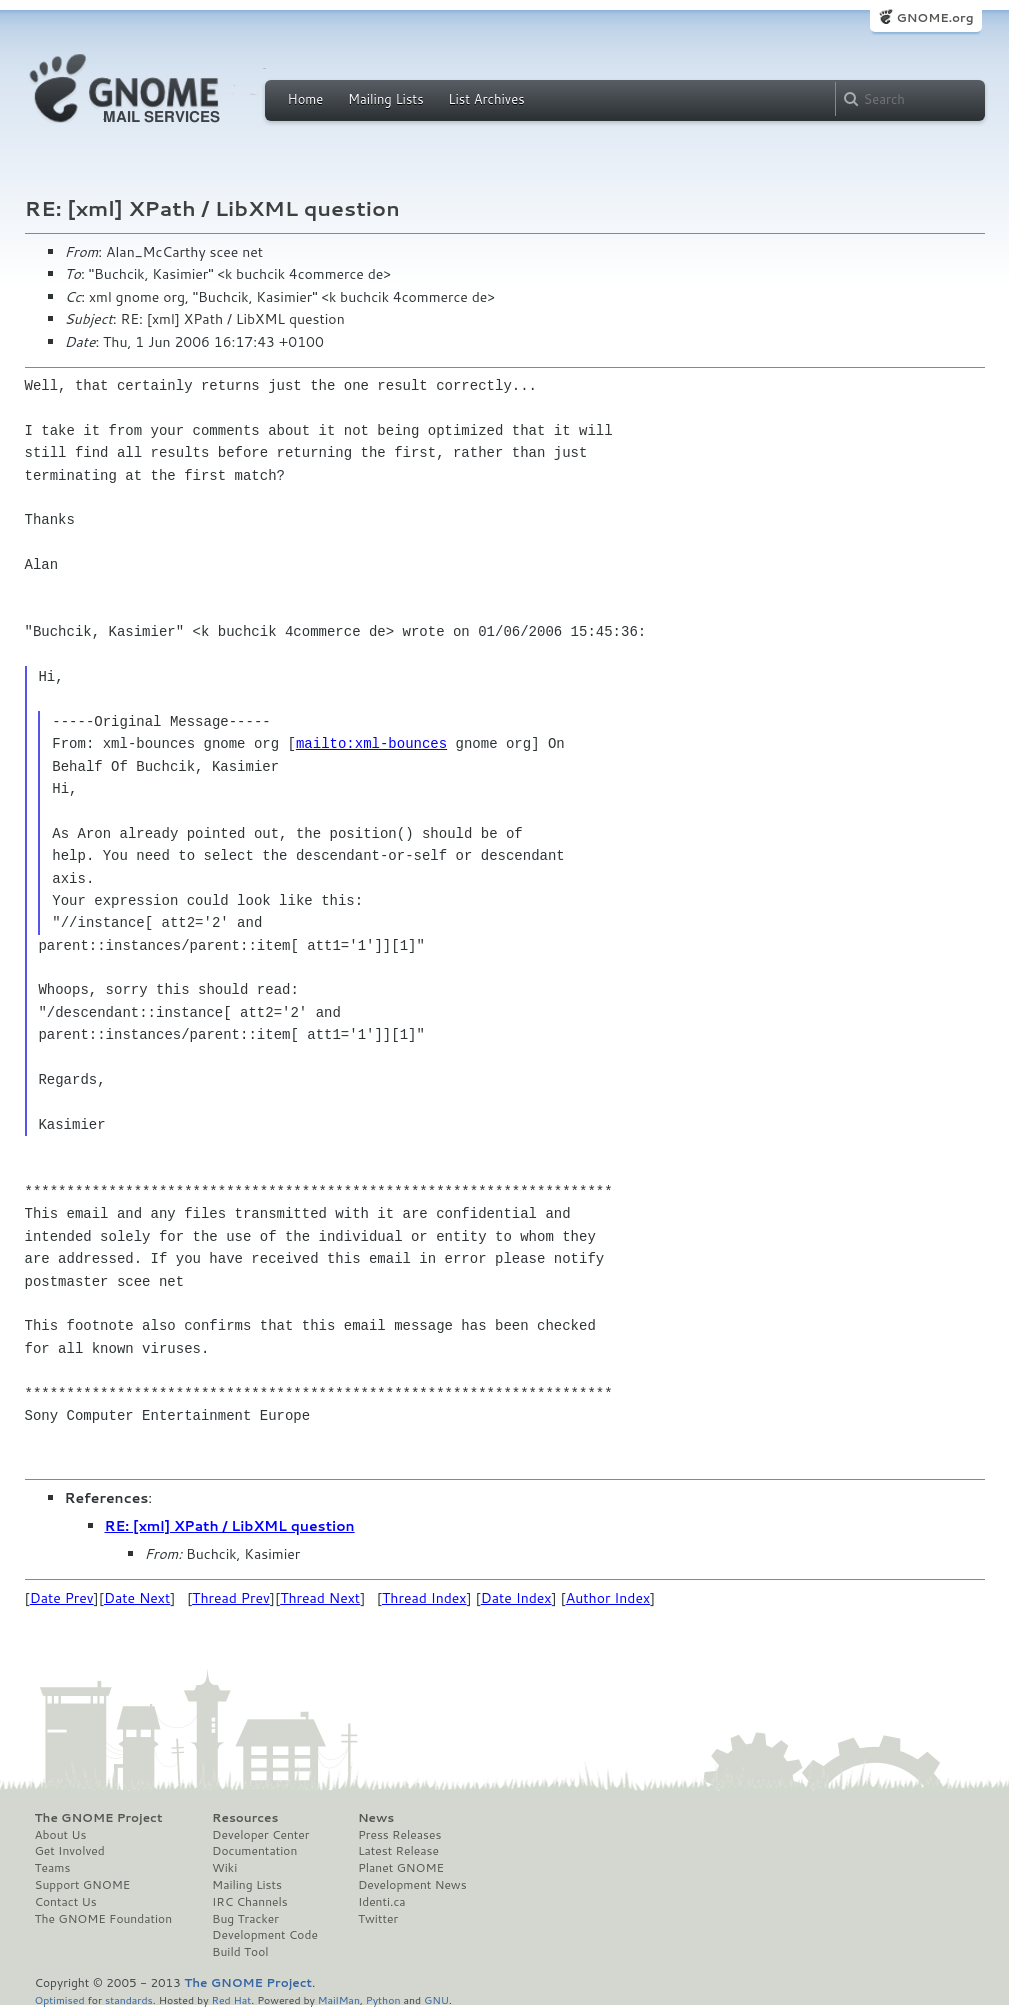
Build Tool (240, 1952)
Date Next (137, 1598)
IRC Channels (250, 1902)
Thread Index (424, 1598)
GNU (436, 1999)
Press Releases (399, 1835)
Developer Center (260, 1835)
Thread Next (320, 1598)
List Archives (486, 99)
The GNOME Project (99, 1818)
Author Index (608, 1598)
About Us (61, 1835)
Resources (245, 1818)
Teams (53, 1868)
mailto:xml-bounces (371, 743)
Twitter (378, 1919)
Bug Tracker (245, 1919)
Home (306, 99)
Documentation (254, 1851)
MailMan (339, 1999)
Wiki (224, 1868)
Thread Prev (231, 1598)
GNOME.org (934, 17)
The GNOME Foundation (104, 1919)
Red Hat (231, 1999)
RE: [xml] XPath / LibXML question (230, 1526)
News (376, 1818)
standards (129, 1999)
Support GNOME (83, 1885)
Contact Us (66, 1902)
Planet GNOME (401, 1868)
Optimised (60, 1999)
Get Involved (70, 1851)
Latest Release (398, 1851)
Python (383, 1999)
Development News (412, 1885)
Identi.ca (382, 1902)
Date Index (516, 1598)
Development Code (265, 1935)
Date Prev (62, 1598)
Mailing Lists (386, 99)
